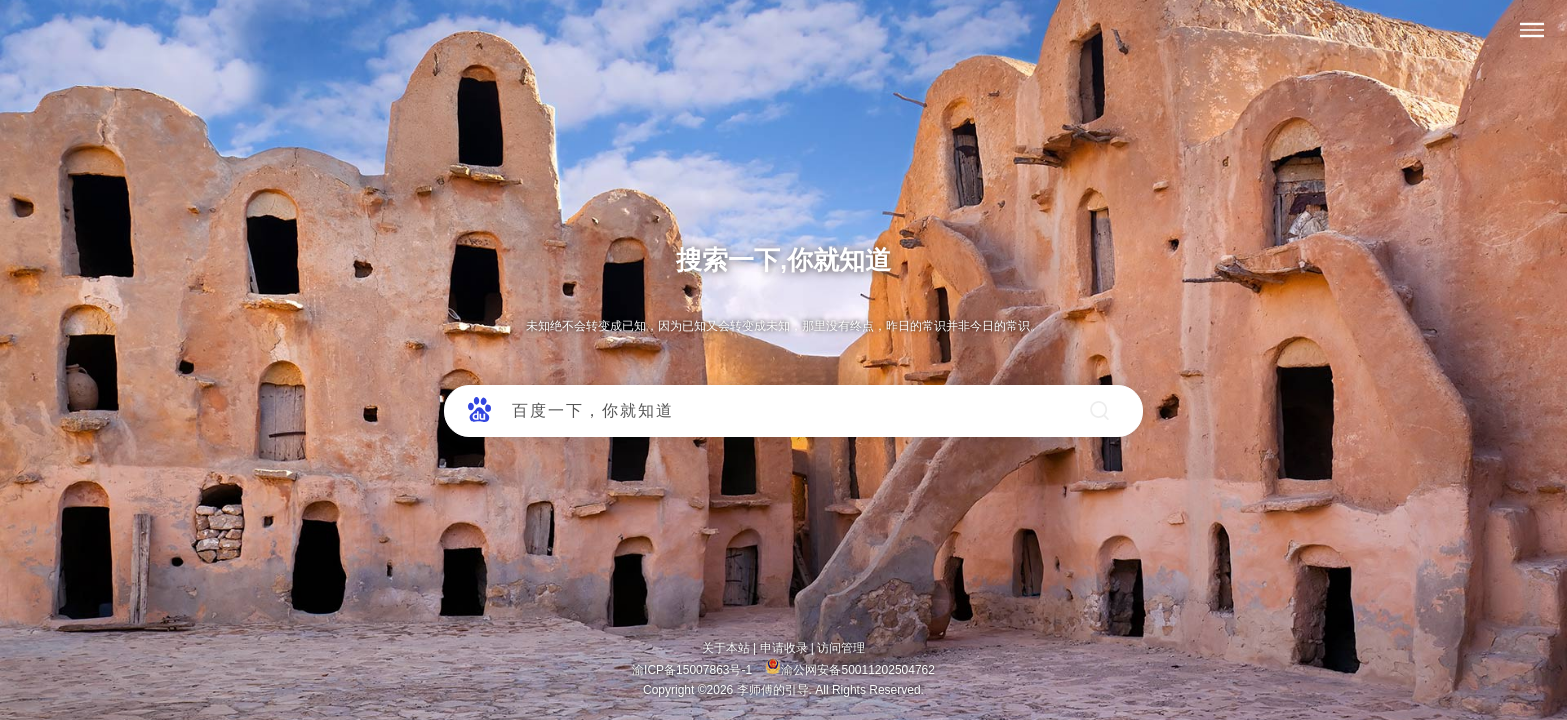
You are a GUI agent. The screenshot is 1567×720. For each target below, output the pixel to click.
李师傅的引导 (773, 690)
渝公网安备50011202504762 (849, 670)
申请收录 (784, 648)
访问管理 (841, 648)
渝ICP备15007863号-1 (693, 670)
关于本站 (726, 648)
